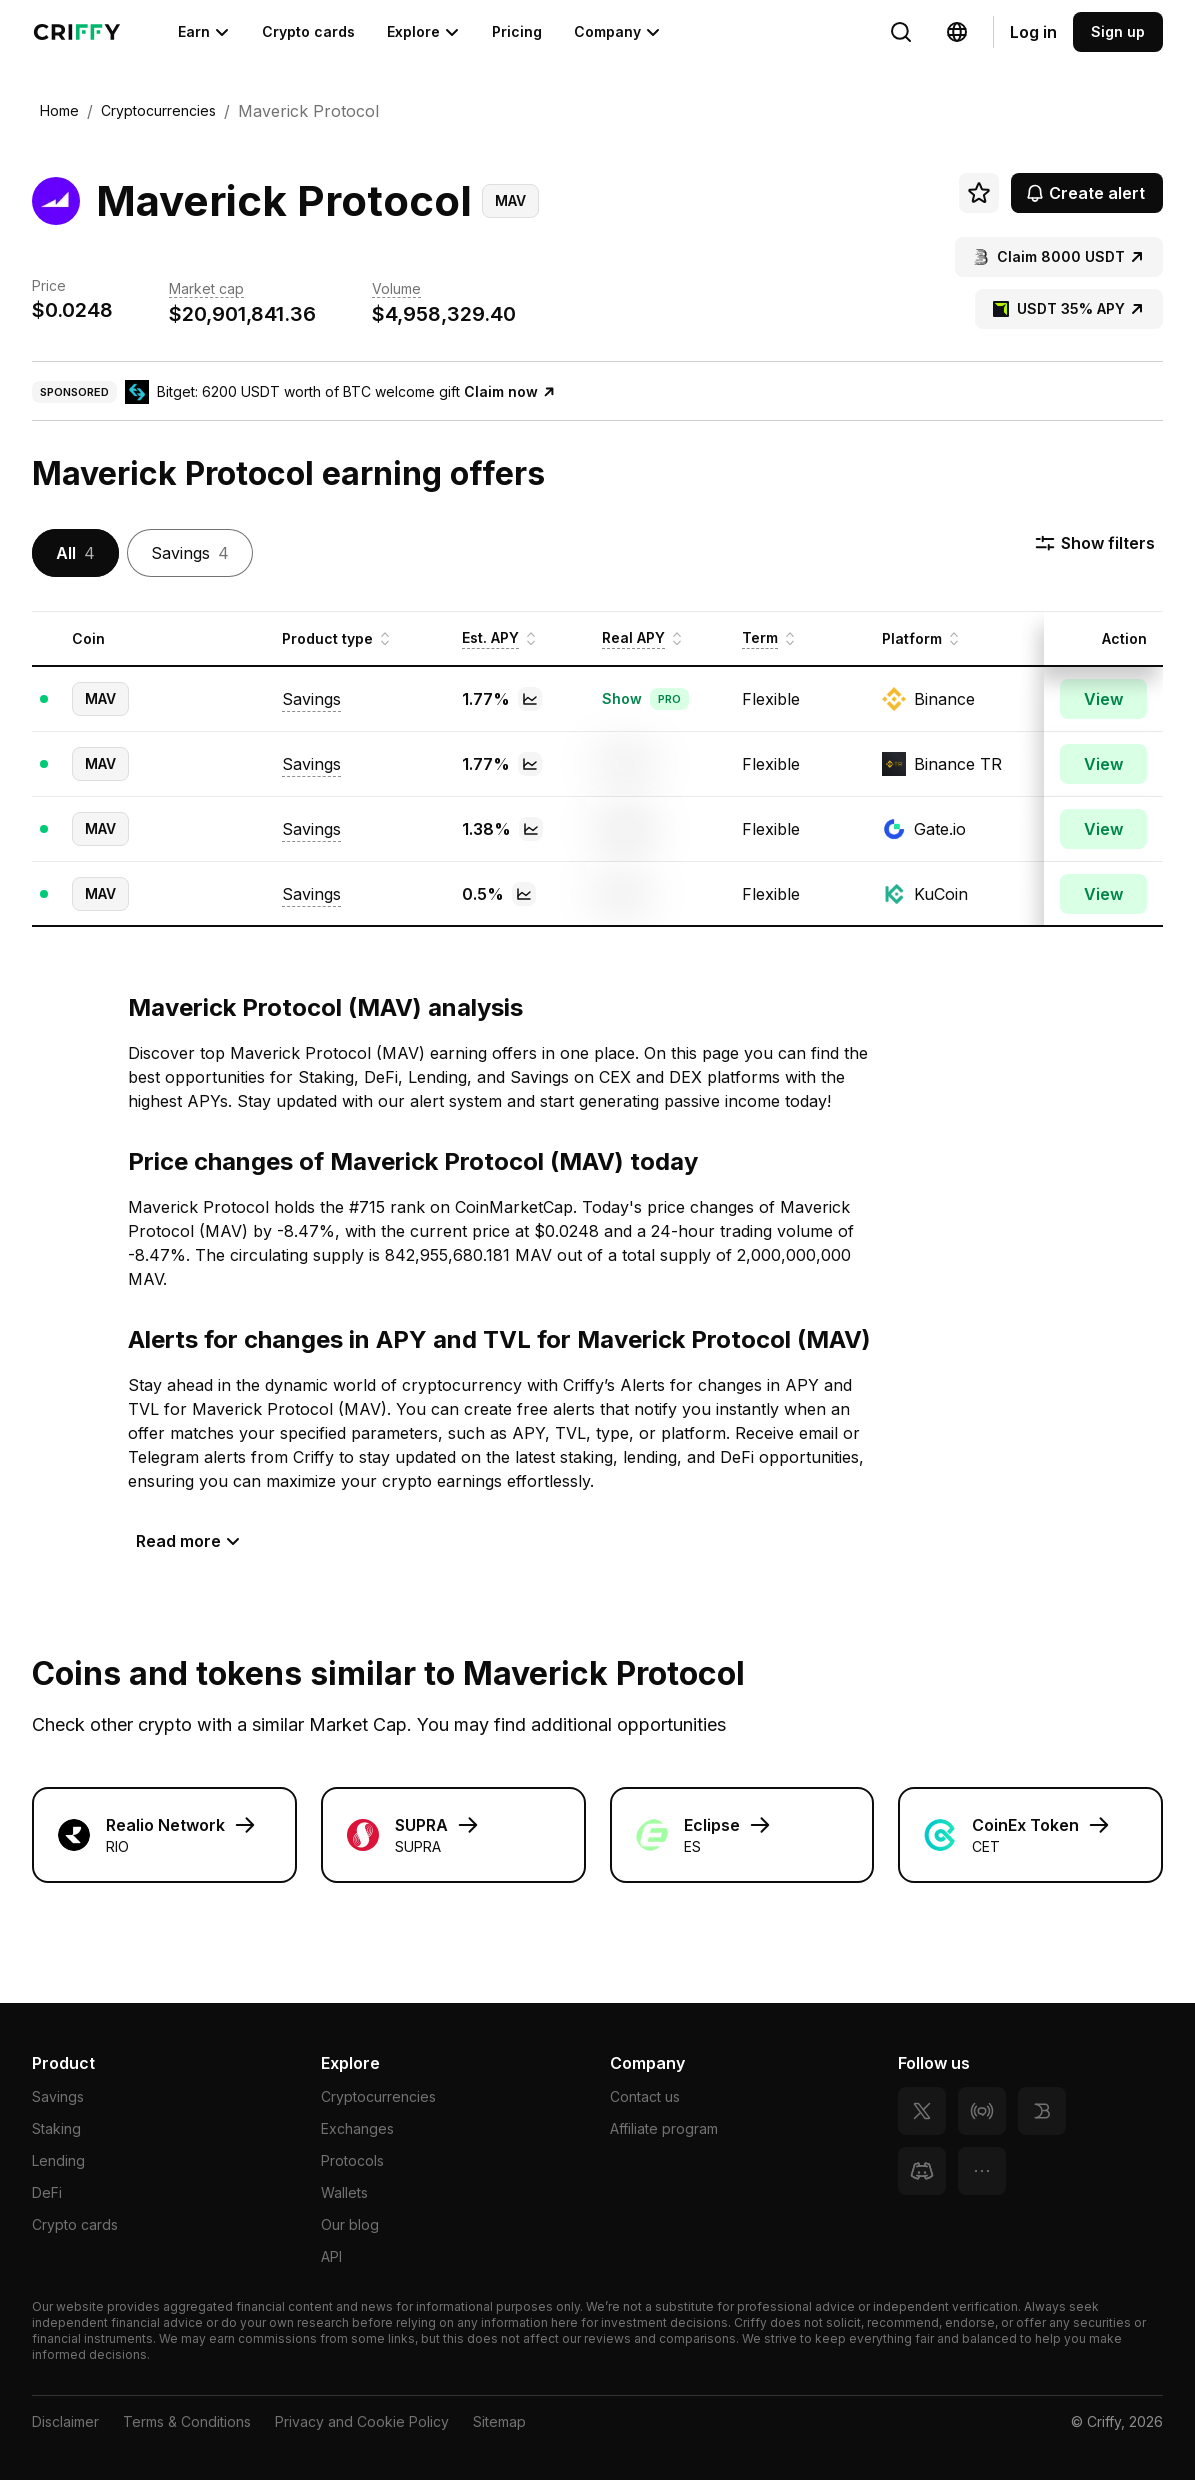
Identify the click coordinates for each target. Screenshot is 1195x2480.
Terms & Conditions (187, 2421)
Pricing (517, 31)
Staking (56, 2128)
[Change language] (901, 32)
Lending (58, 2160)
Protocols (352, 2160)
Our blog (350, 2224)
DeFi (47, 2192)
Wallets (344, 2192)
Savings (58, 2096)
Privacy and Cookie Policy (362, 2421)
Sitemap (499, 2421)
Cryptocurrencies (378, 2096)
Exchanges (357, 2128)
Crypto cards (308, 31)
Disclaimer (65, 2421)
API (331, 2256)
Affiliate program (664, 2128)
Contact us (645, 2096)
